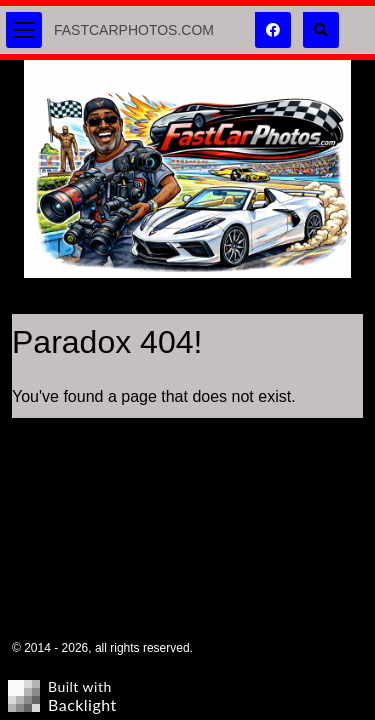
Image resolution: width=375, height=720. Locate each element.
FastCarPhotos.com (134, 30)
